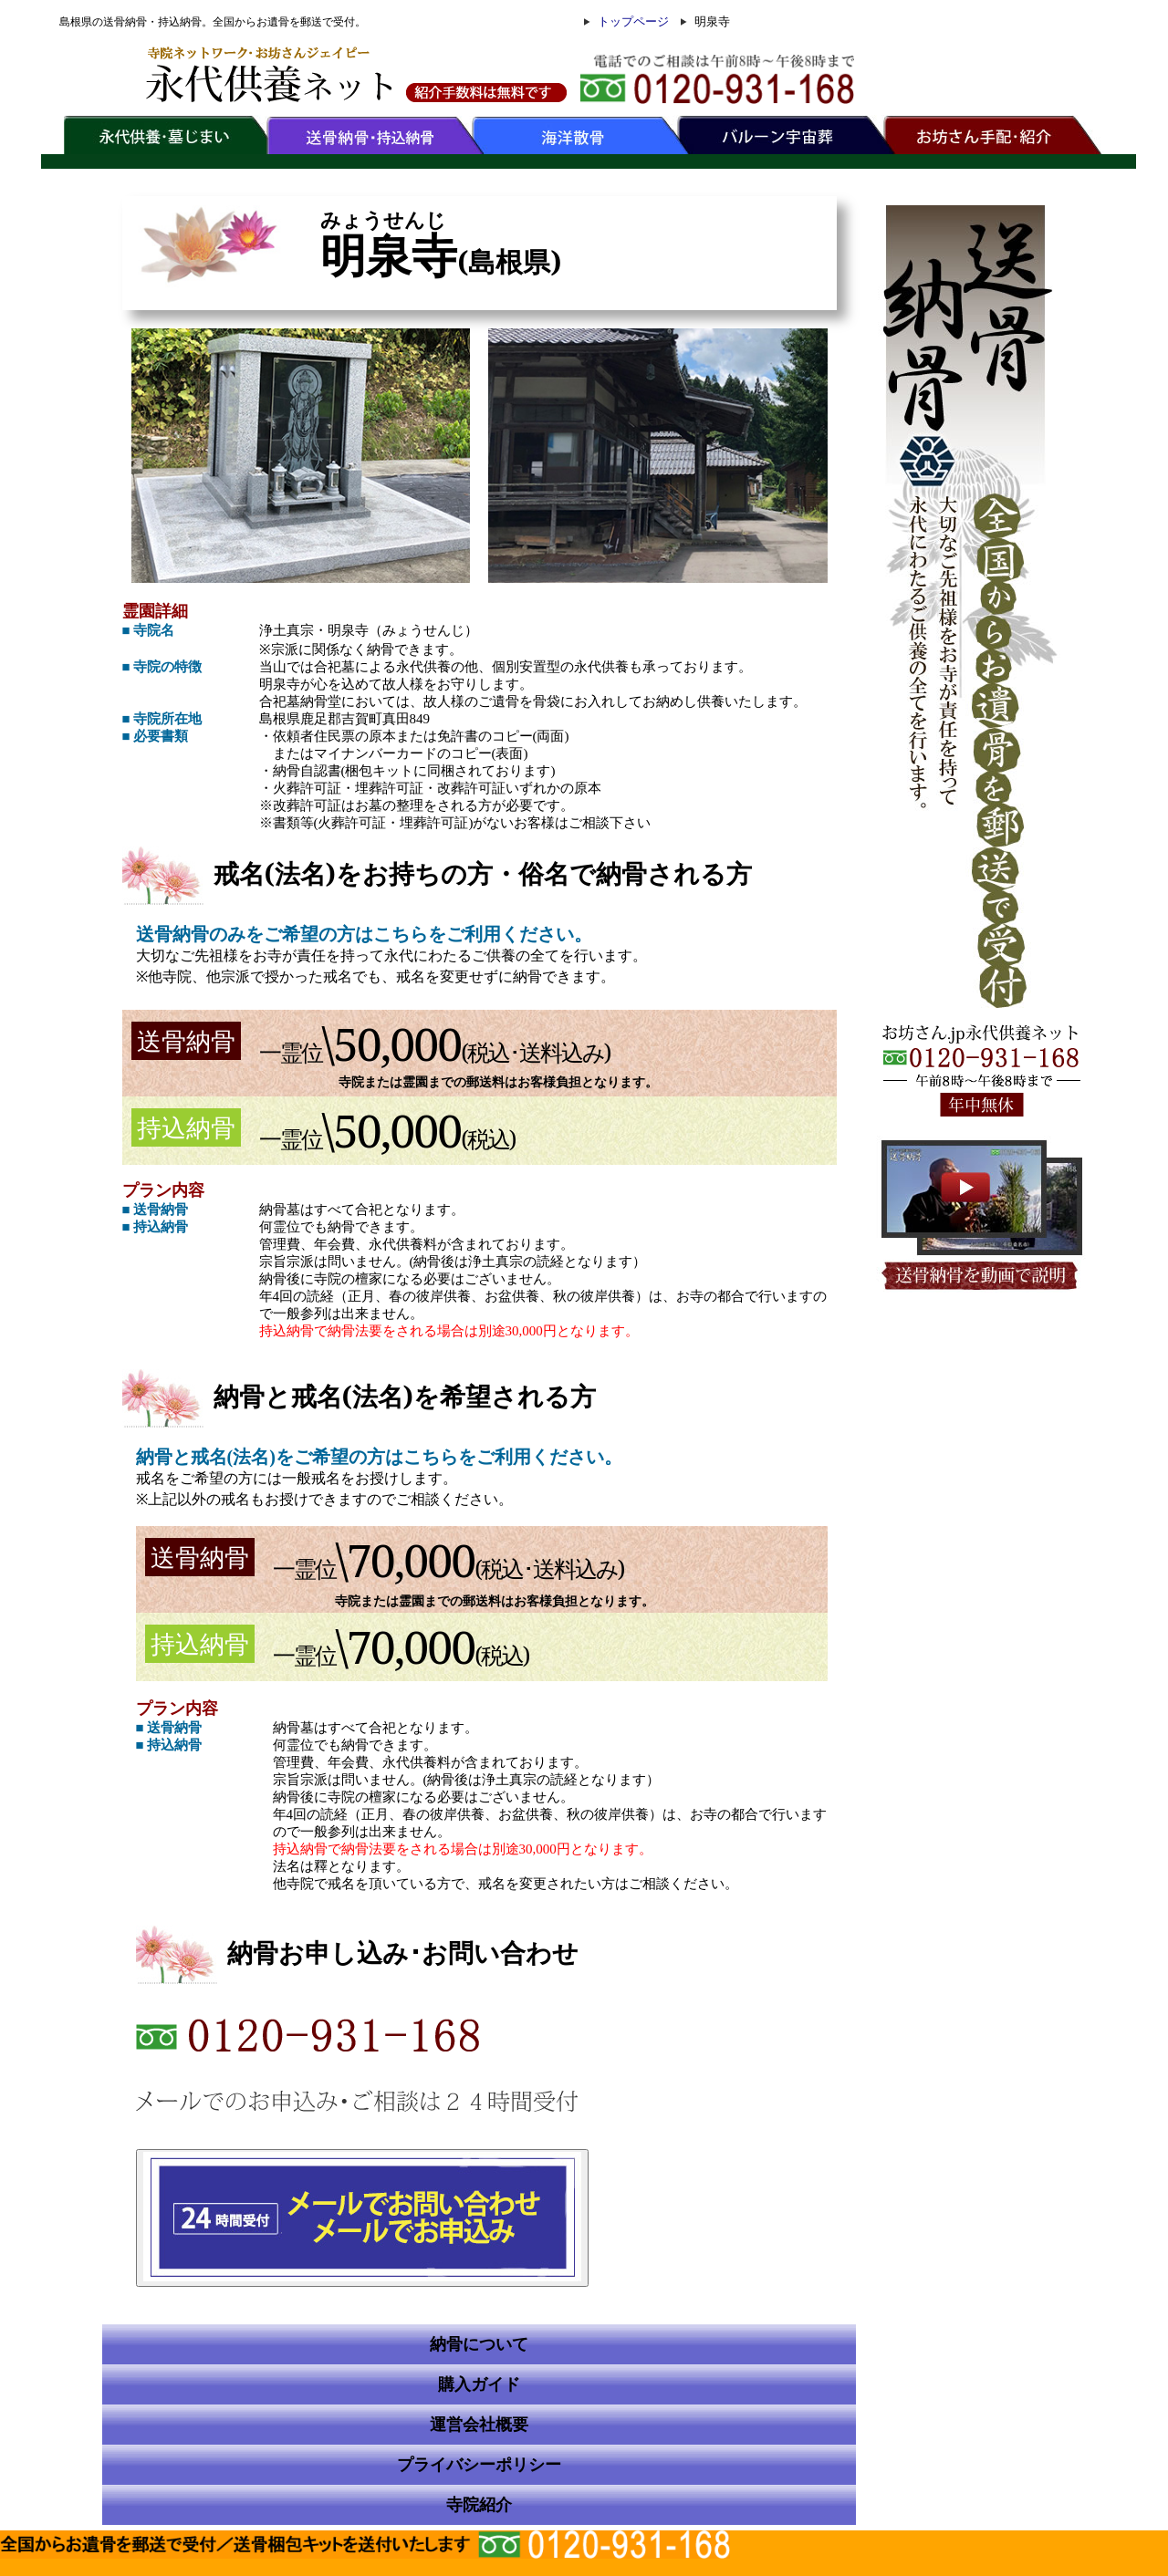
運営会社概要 (479, 2424)
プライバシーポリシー (479, 2465)
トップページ (633, 21)
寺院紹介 (479, 2505)
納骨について (479, 2344)
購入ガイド (479, 2384)
